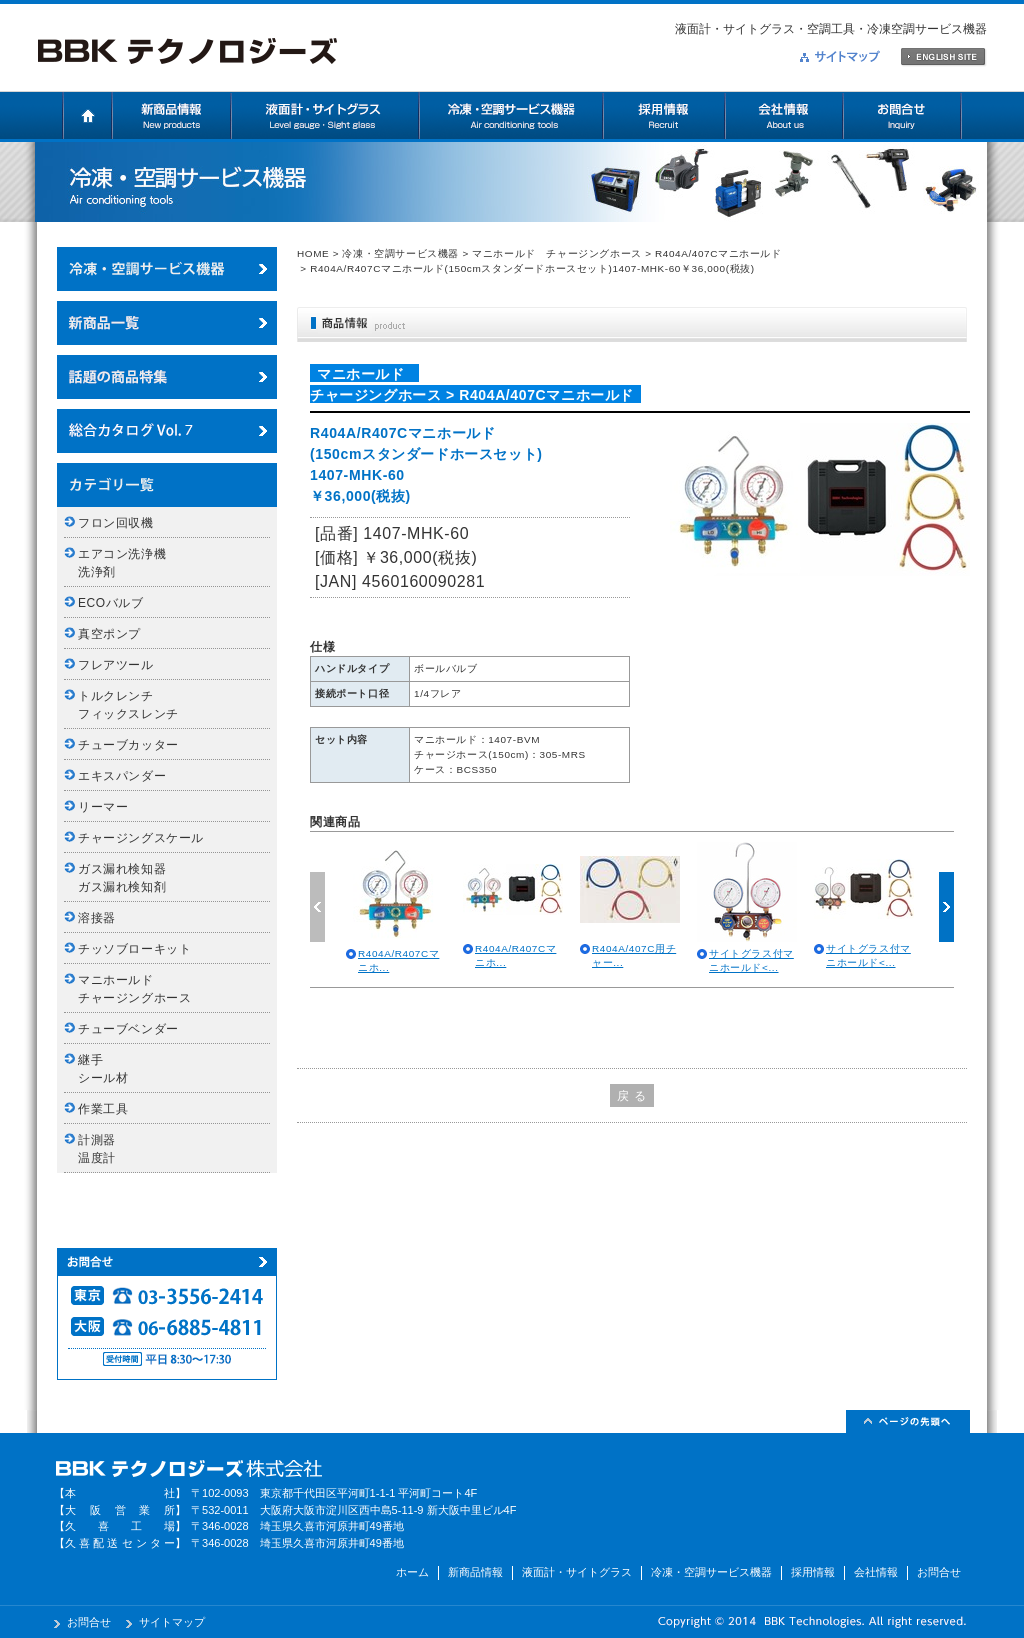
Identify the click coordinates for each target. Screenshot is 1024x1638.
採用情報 (664, 115)
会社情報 (784, 115)
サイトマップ (840, 56)
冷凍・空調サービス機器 (511, 115)
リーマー (103, 807)
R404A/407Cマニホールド (718, 253)
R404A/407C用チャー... (634, 955)
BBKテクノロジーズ (187, 52)
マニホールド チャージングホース (557, 253)
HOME (313, 253)
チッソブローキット (134, 949)
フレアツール (116, 665)
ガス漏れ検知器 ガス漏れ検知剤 (128, 878)
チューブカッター (128, 745)
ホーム (87, 115)
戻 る (631, 1096)
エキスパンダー (122, 776)
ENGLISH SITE (943, 57)
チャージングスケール (141, 838)
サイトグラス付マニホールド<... (751, 960)
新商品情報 (172, 115)
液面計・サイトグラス (325, 115)
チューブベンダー (128, 1029)
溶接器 (97, 918)
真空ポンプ (109, 634)
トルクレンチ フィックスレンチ (128, 705)
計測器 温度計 (103, 1149)
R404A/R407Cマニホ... (398, 960)
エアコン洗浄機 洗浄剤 (128, 563)
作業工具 (103, 1109)
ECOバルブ (111, 603)
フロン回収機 (116, 523)
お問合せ (902, 115)
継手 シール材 (103, 1069)
